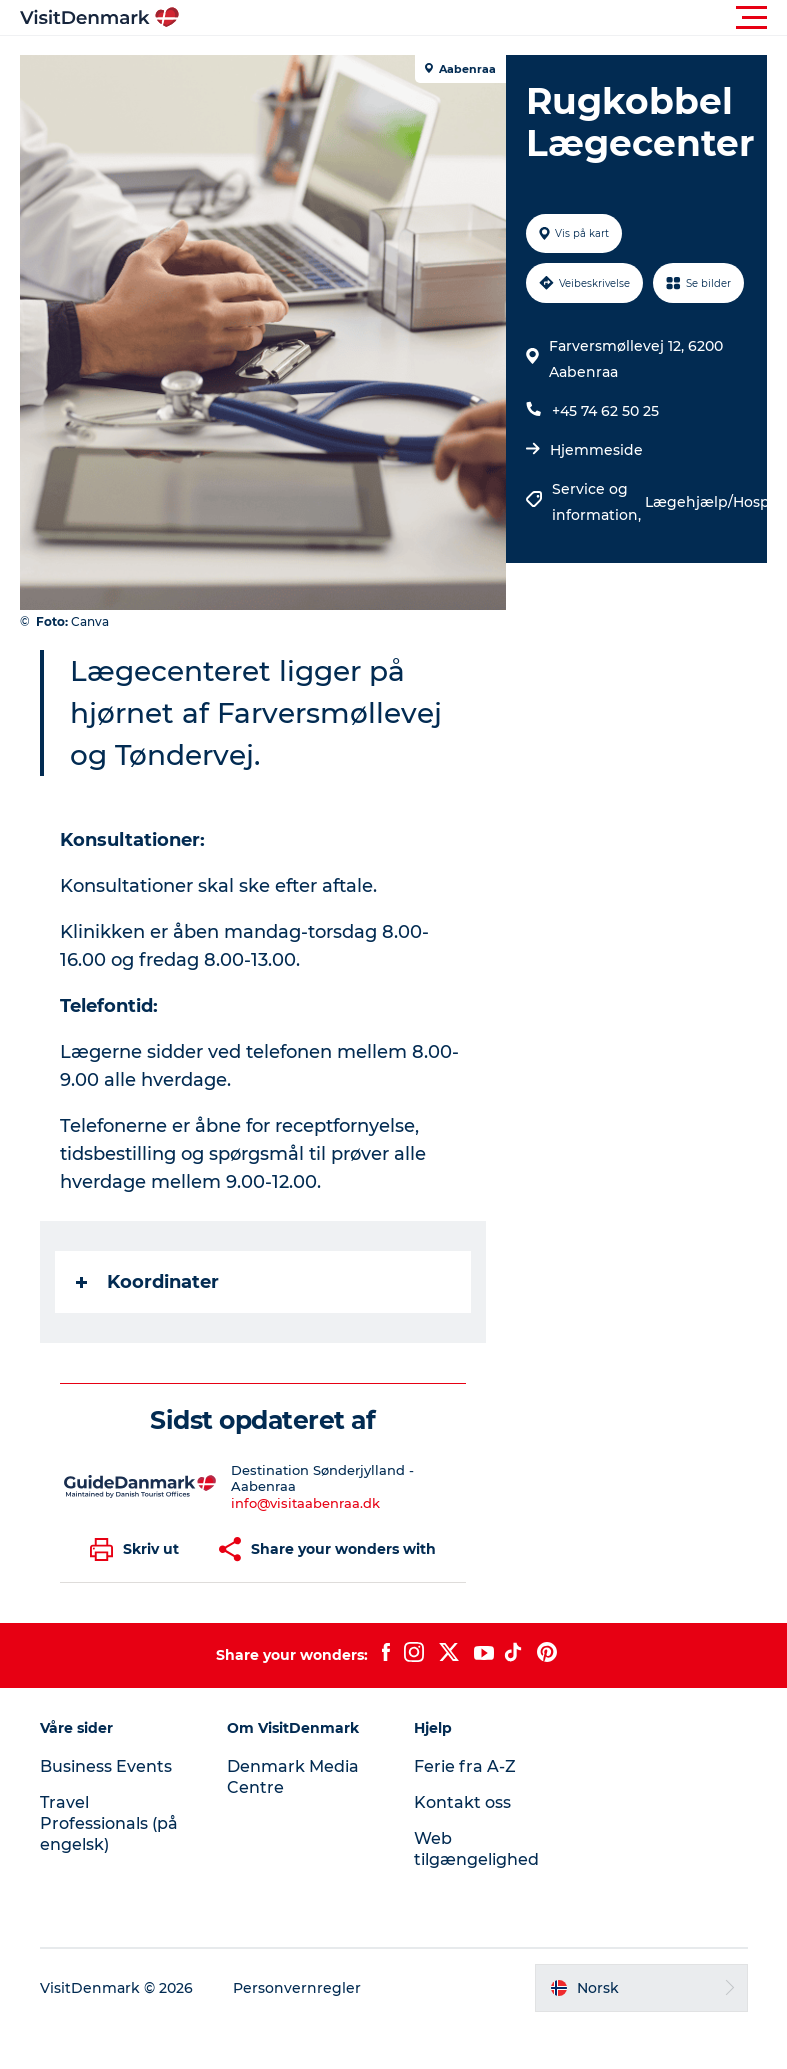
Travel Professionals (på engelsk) (109, 1823)
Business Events (106, 1766)
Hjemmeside (596, 450)
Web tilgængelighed (476, 1849)
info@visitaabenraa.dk (305, 1503)
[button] (483, 18)
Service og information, (598, 502)
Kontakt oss (462, 1802)
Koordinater (147, 1282)
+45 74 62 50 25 (605, 411)
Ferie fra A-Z (465, 1766)
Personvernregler (297, 1988)
